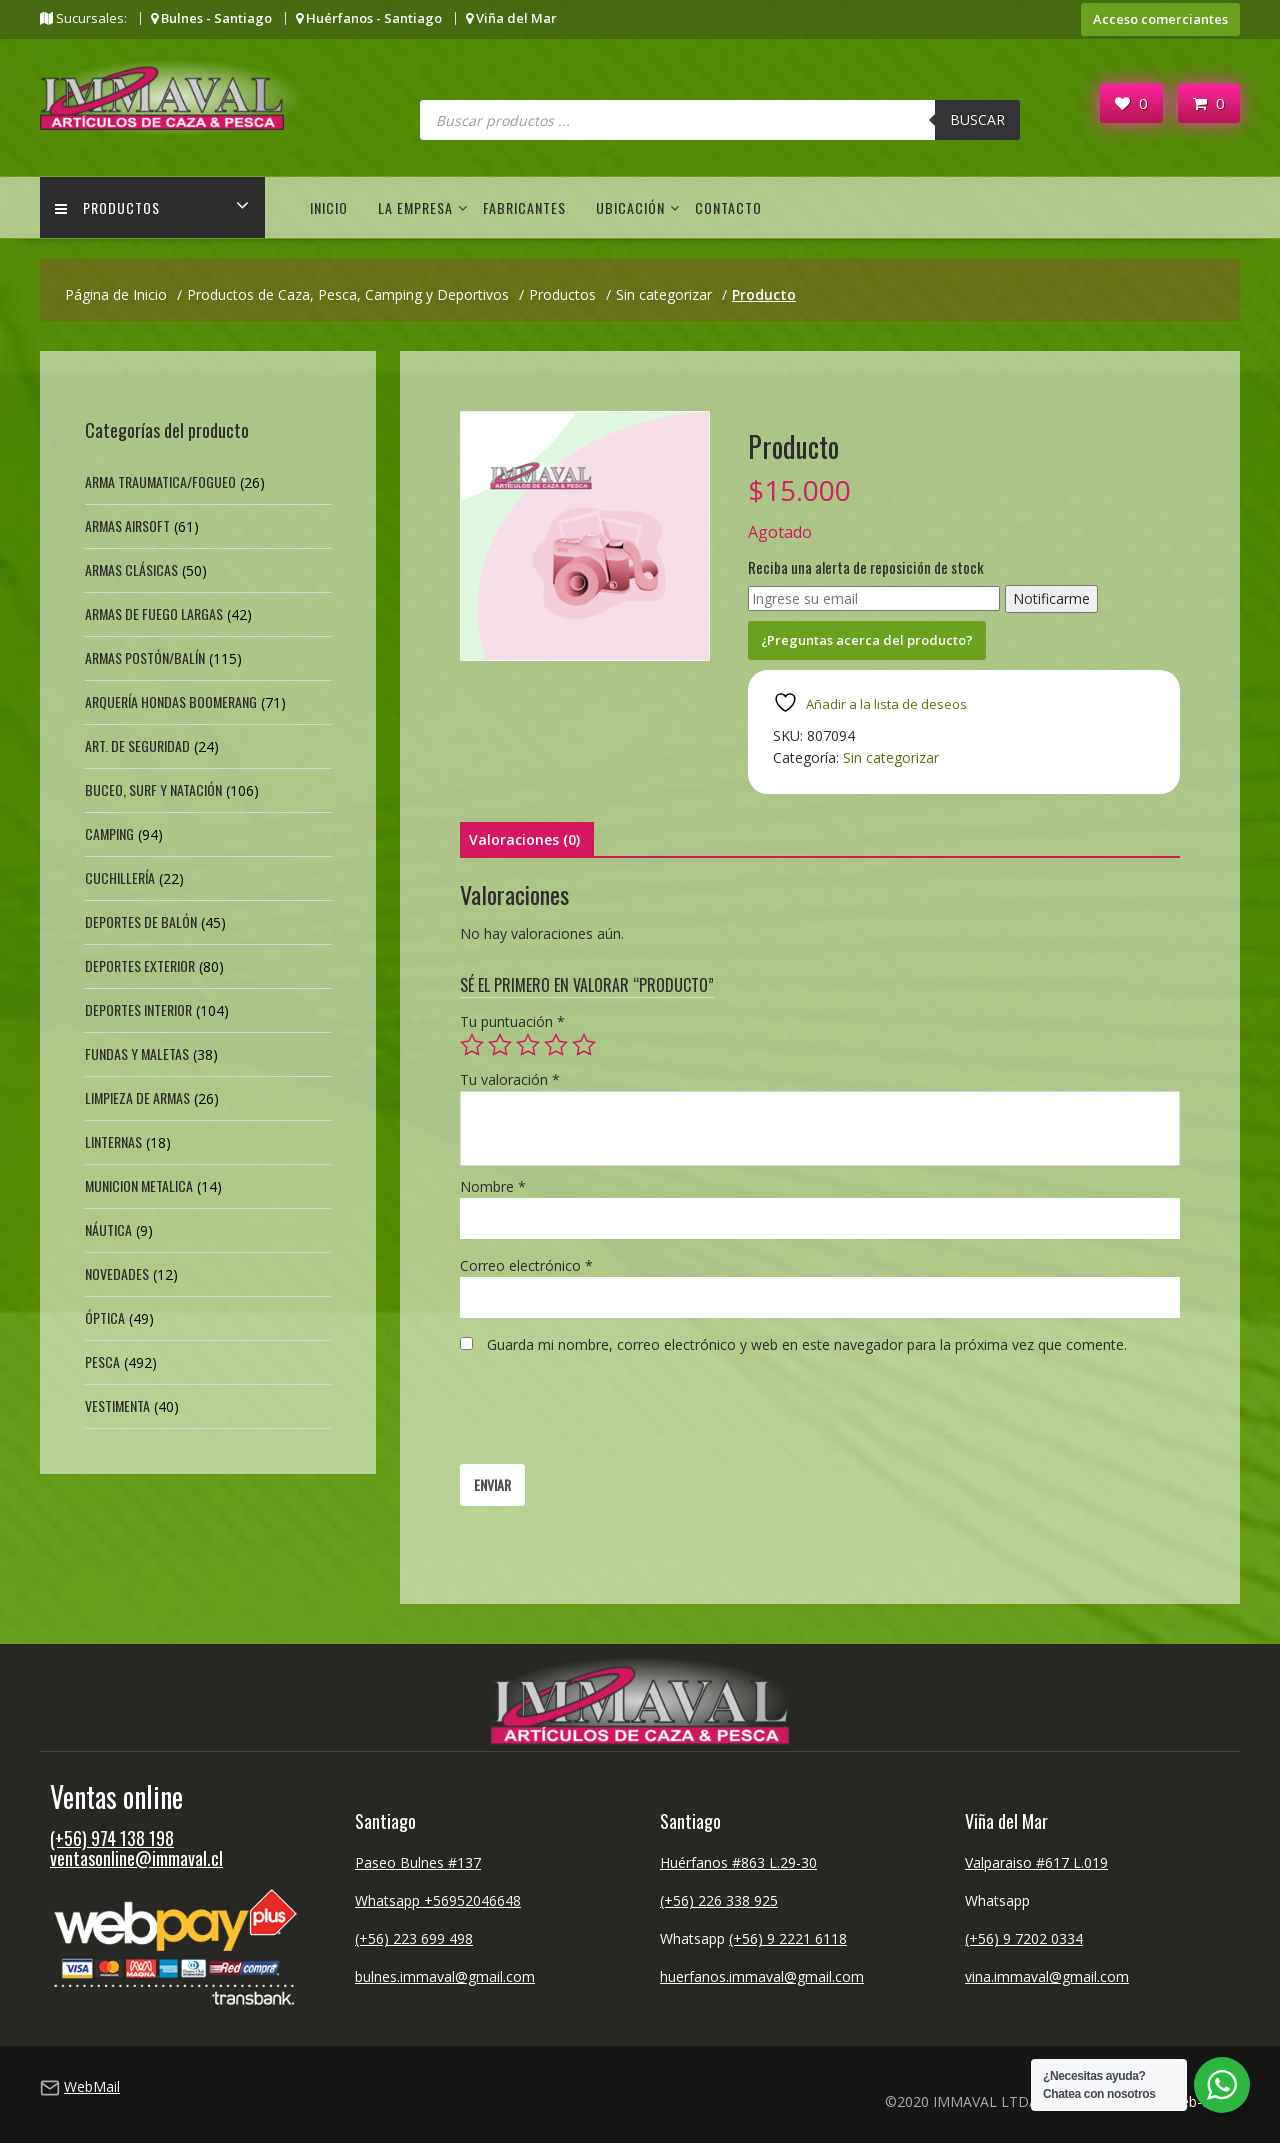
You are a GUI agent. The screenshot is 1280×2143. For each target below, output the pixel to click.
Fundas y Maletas (137, 1053)
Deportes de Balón (141, 921)
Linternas (113, 1141)
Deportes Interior (138, 1009)
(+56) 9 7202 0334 (1024, 1938)
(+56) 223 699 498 (414, 1938)
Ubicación (630, 207)
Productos (107, 207)
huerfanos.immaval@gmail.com (762, 1976)
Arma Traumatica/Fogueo (160, 481)
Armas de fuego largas (154, 613)
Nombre (493, 1186)
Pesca (102, 1361)
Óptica (105, 1317)
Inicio (329, 207)
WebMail (92, 2086)
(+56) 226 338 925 (719, 1900)
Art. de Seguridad (137, 745)
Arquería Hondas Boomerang (171, 701)
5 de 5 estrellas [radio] (584, 1045)
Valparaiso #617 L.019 (1036, 1862)
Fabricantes (524, 207)
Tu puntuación (512, 1021)
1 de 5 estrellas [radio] (472, 1045)
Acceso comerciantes (1160, 19)
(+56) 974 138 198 (112, 1838)
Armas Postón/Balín (145, 657)
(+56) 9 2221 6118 (788, 1938)
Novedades (117, 1273)
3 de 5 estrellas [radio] (528, 1045)
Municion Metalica (139, 1185)
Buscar (977, 119)
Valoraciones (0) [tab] (524, 839)
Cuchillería (120, 877)
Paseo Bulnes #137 (418, 1862)
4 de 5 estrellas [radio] (556, 1045)
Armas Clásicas (131, 569)
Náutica (108, 1229)
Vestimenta (117, 1405)
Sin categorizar (891, 757)
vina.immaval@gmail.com (1047, 1976)
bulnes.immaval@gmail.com (445, 1976)
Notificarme (1051, 598)
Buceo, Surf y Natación (153, 789)
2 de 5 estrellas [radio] (500, 1045)
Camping (109, 833)
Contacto (728, 207)
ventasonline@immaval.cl (136, 1858)
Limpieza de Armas (137, 1097)
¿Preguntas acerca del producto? (867, 640)
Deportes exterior (140, 965)
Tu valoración (510, 1079)
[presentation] (612, 1415)
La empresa (415, 207)
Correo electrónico (526, 1265)
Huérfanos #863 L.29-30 (738, 1862)
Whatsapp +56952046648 (438, 1900)
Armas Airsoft (127, 525)
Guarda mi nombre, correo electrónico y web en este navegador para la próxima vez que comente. (807, 1344)
